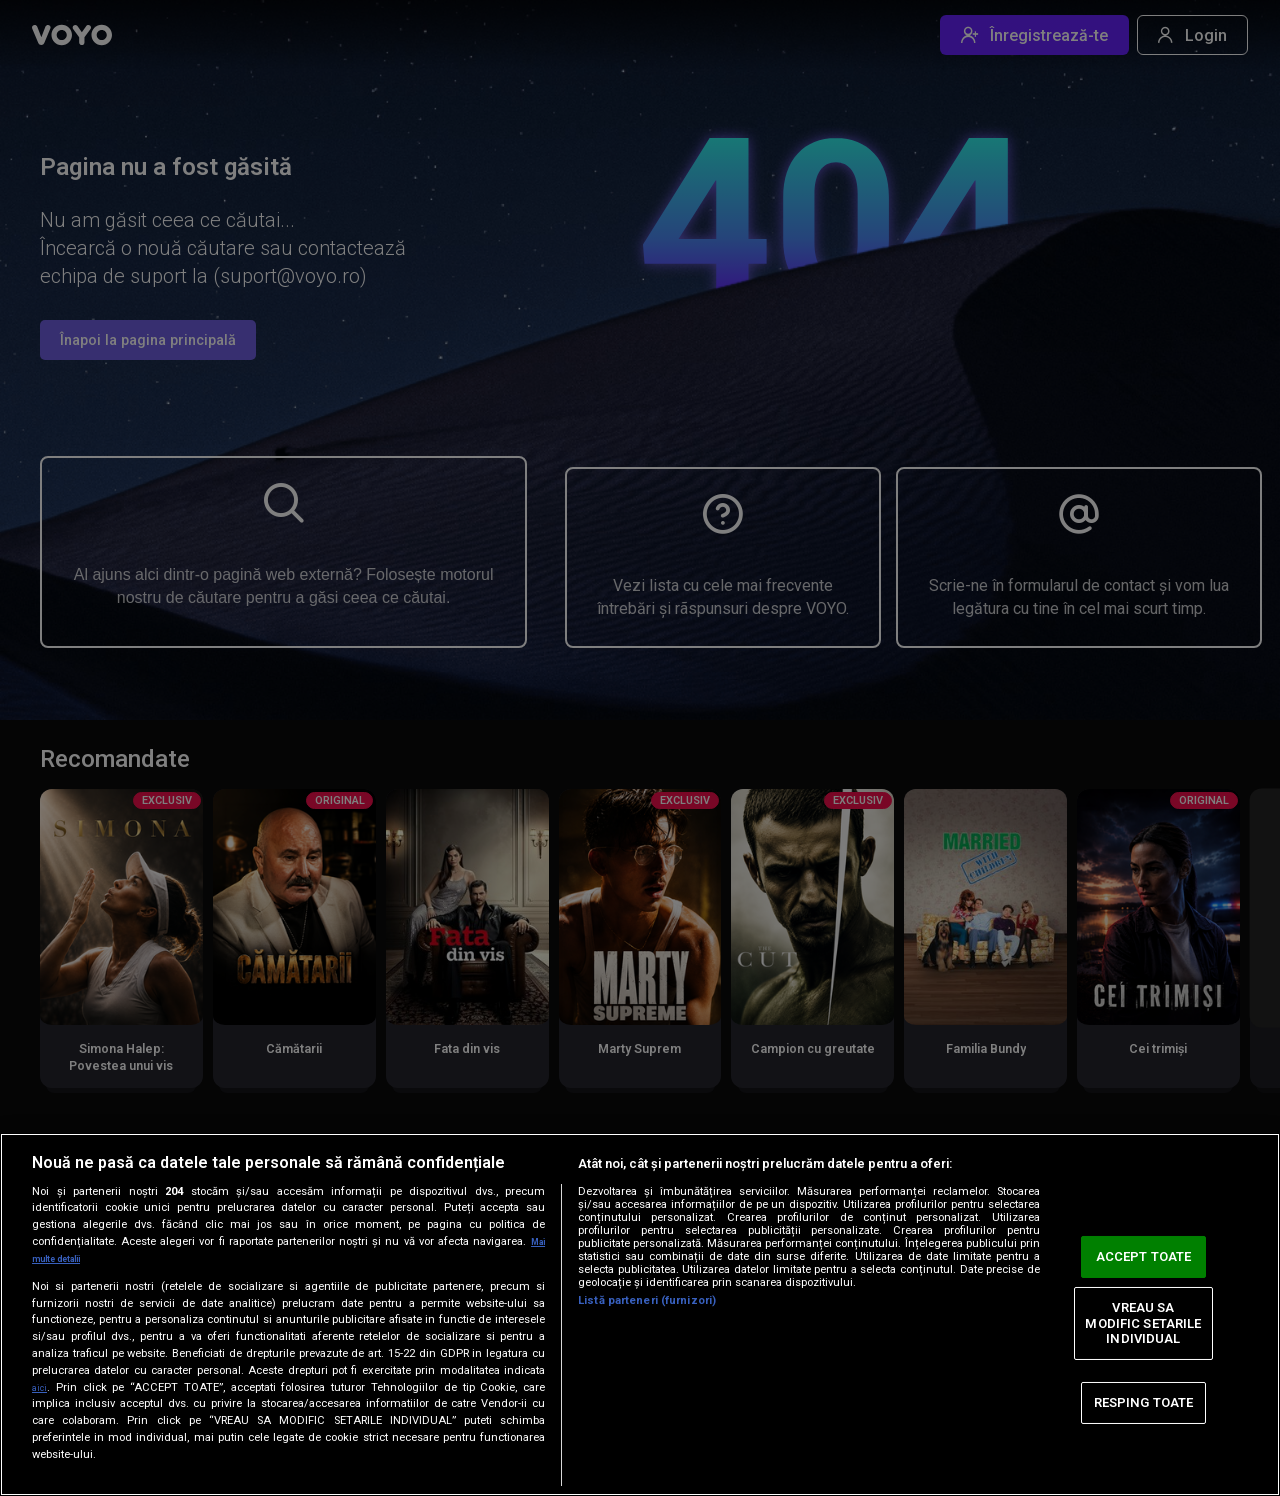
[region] (640, 1314)
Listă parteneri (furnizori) (647, 1300)
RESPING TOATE (1144, 1402)
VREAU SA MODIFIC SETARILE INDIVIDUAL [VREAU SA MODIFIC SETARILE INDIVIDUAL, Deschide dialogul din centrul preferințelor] (1143, 1323)
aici (42, 1387)
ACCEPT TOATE (1144, 1256)
